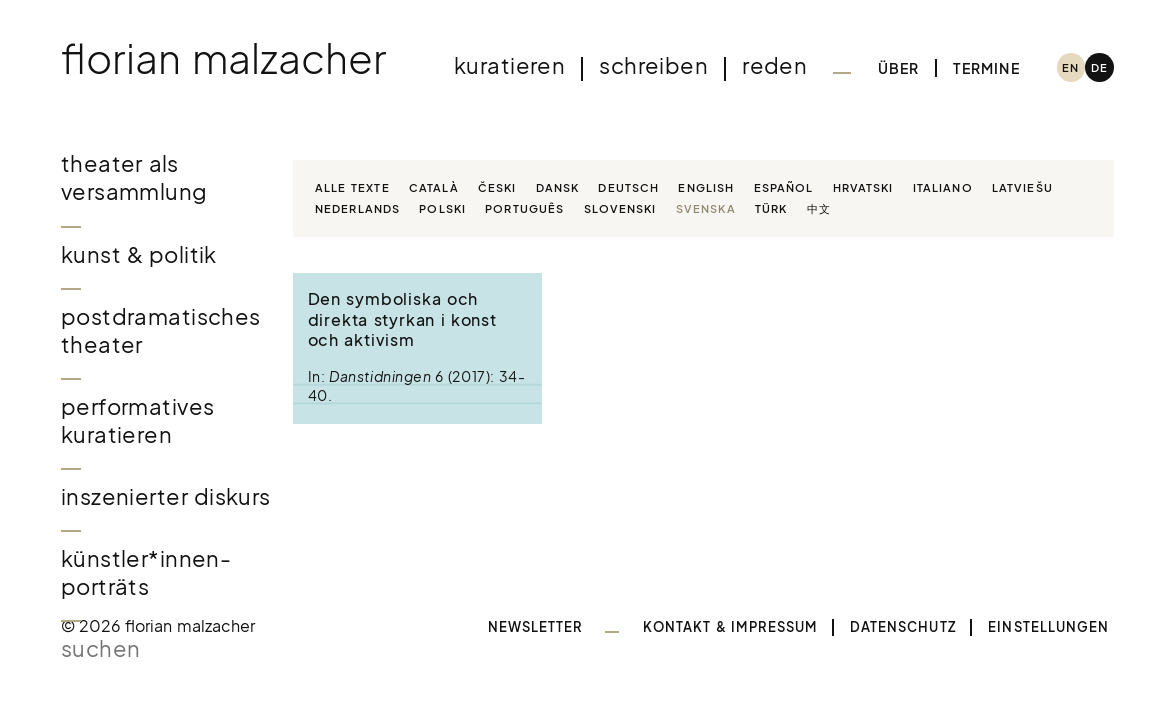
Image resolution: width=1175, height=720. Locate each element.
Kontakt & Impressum (730, 627)
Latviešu (1022, 187)
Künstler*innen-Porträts (146, 572)
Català (434, 187)
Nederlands (357, 208)
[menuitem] (1071, 67)
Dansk (558, 187)
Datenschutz (903, 627)
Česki (497, 187)
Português (524, 208)
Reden (774, 65)
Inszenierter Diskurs (166, 496)
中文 (819, 208)
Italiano (943, 187)
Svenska (706, 208)
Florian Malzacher (224, 57)
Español (784, 187)
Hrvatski (863, 187)
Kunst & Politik (139, 254)
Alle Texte (352, 187)
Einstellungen (1048, 627)
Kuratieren (509, 65)
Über (899, 68)
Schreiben (653, 65)
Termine (986, 68)
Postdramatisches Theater (161, 330)
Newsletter (536, 627)
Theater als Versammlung (134, 177)
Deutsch (628, 187)
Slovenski (620, 208)
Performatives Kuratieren (138, 420)
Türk (771, 208)
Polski (442, 208)
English (706, 187)
